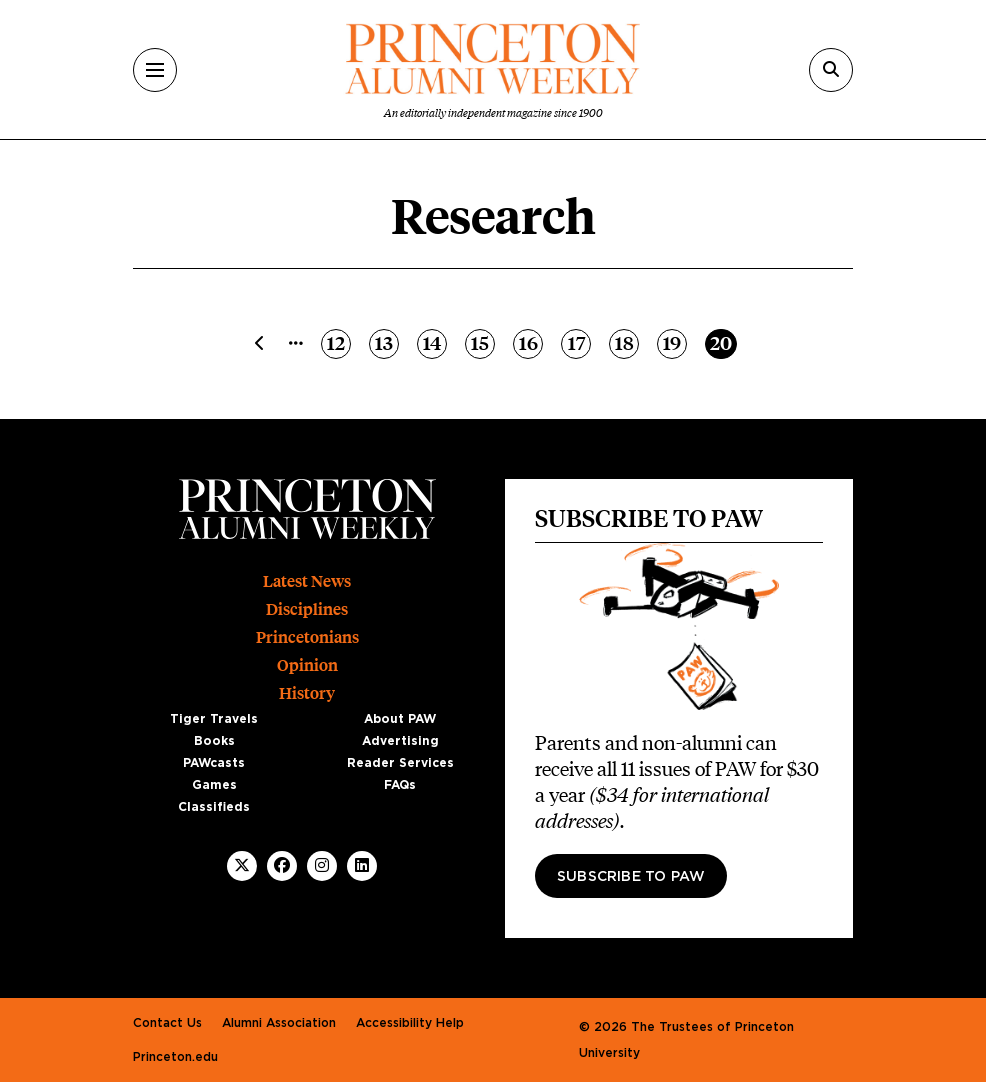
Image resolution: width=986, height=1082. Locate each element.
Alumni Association (279, 1023)
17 (579, 342)
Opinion (307, 665)
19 (674, 342)
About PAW (400, 719)
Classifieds (214, 807)
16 (531, 342)
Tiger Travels (214, 719)
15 (482, 342)
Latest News (307, 581)
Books (214, 741)
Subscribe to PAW (631, 877)
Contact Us (167, 1023)
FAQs (400, 785)
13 (386, 342)
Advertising (400, 741)
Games (214, 785)
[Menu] (155, 70)
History (307, 693)
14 (435, 342)
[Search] (831, 70)
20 (723, 342)
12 (338, 342)
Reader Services (400, 763)
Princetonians (307, 637)
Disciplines (307, 609)
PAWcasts (214, 763)
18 (627, 342)
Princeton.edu (175, 1057)
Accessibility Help (410, 1023)
